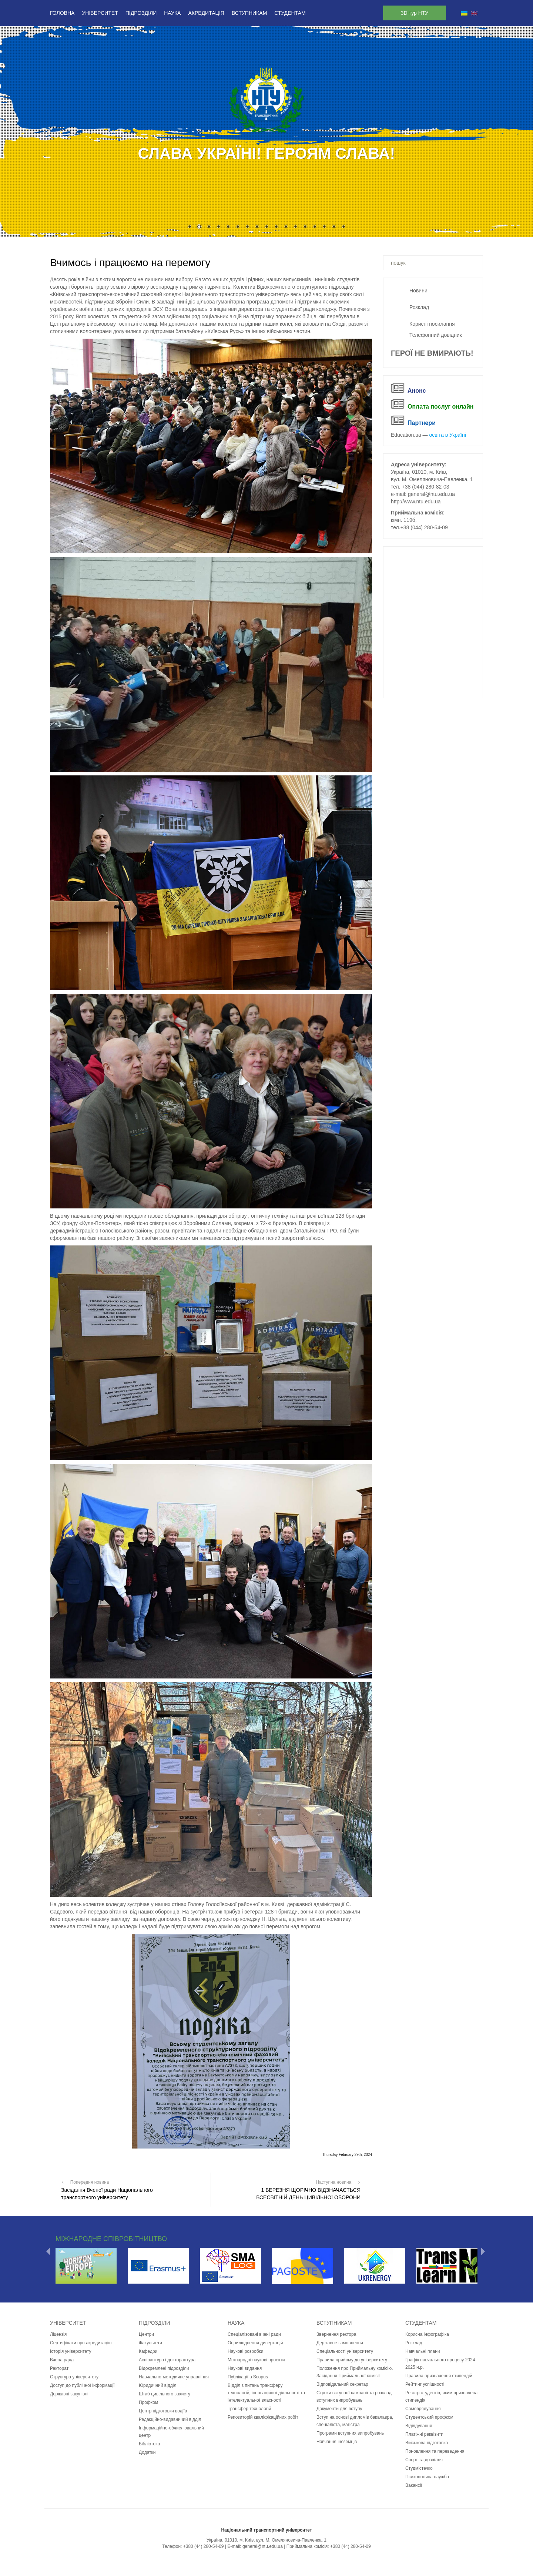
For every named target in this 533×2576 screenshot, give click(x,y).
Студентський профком (429, 2417)
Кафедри (148, 2351)
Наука (172, 13)
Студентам (289, 13)
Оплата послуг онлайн (440, 406)
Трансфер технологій (249, 2408)
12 (295, 227)
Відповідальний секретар (342, 2384)
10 (276, 227)
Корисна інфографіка (427, 2334)
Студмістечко (419, 2468)
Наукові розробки (246, 2351)
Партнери (422, 423)
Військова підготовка (426, 2442)
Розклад (419, 307)
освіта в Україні (447, 435)
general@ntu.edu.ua (431, 494)
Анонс (417, 391)
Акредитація (206, 13)
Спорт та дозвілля (424, 2459)
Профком (148, 2402)
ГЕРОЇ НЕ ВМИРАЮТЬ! (432, 353)
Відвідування (418, 2425)
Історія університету (70, 2351)
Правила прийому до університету (351, 2359)
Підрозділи (141, 13)
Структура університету (74, 2376)
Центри (146, 2334)
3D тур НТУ (414, 13)
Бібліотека (149, 2443)
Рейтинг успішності (425, 2384)
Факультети (150, 2342)
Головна (62, 13)
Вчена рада (62, 2359)
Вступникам (249, 13)
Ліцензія (58, 2334)
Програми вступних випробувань (350, 2433)
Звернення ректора (336, 2334)
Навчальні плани (422, 2351)
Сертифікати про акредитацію (80, 2342)
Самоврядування (422, 2408)
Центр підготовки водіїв (163, 2411)
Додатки (147, 2452)
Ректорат (59, 2368)
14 (315, 227)
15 (324, 227)
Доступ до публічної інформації (82, 2385)
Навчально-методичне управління (174, 2376)
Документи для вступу (339, 2408)
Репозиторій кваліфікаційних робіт (263, 2417)
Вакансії (413, 2485)
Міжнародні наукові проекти (256, 2359)
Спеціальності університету (344, 2351)
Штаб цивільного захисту (164, 2393)
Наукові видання (245, 2368)
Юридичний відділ (158, 2385)
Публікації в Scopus (248, 2376)
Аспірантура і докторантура (167, 2359)
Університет (100, 13)
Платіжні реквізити (424, 2434)
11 (286, 227)
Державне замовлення (339, 2342)
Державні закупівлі (69, 2393)
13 (305, 227)
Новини (418, 291)
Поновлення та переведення (434, 2451)
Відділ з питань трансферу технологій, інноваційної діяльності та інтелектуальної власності (266, 2393)
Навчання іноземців (336, 2441)
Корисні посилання (432, 324)
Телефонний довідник (435, 335)
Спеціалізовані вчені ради (254, 2334)
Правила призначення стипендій (438, 2375)
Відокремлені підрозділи (164, 2368)
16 (334, 227)
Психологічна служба (427, 2476)
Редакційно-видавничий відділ (170, 2419)
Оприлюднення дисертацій (255, 2342)
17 (343, 227)
